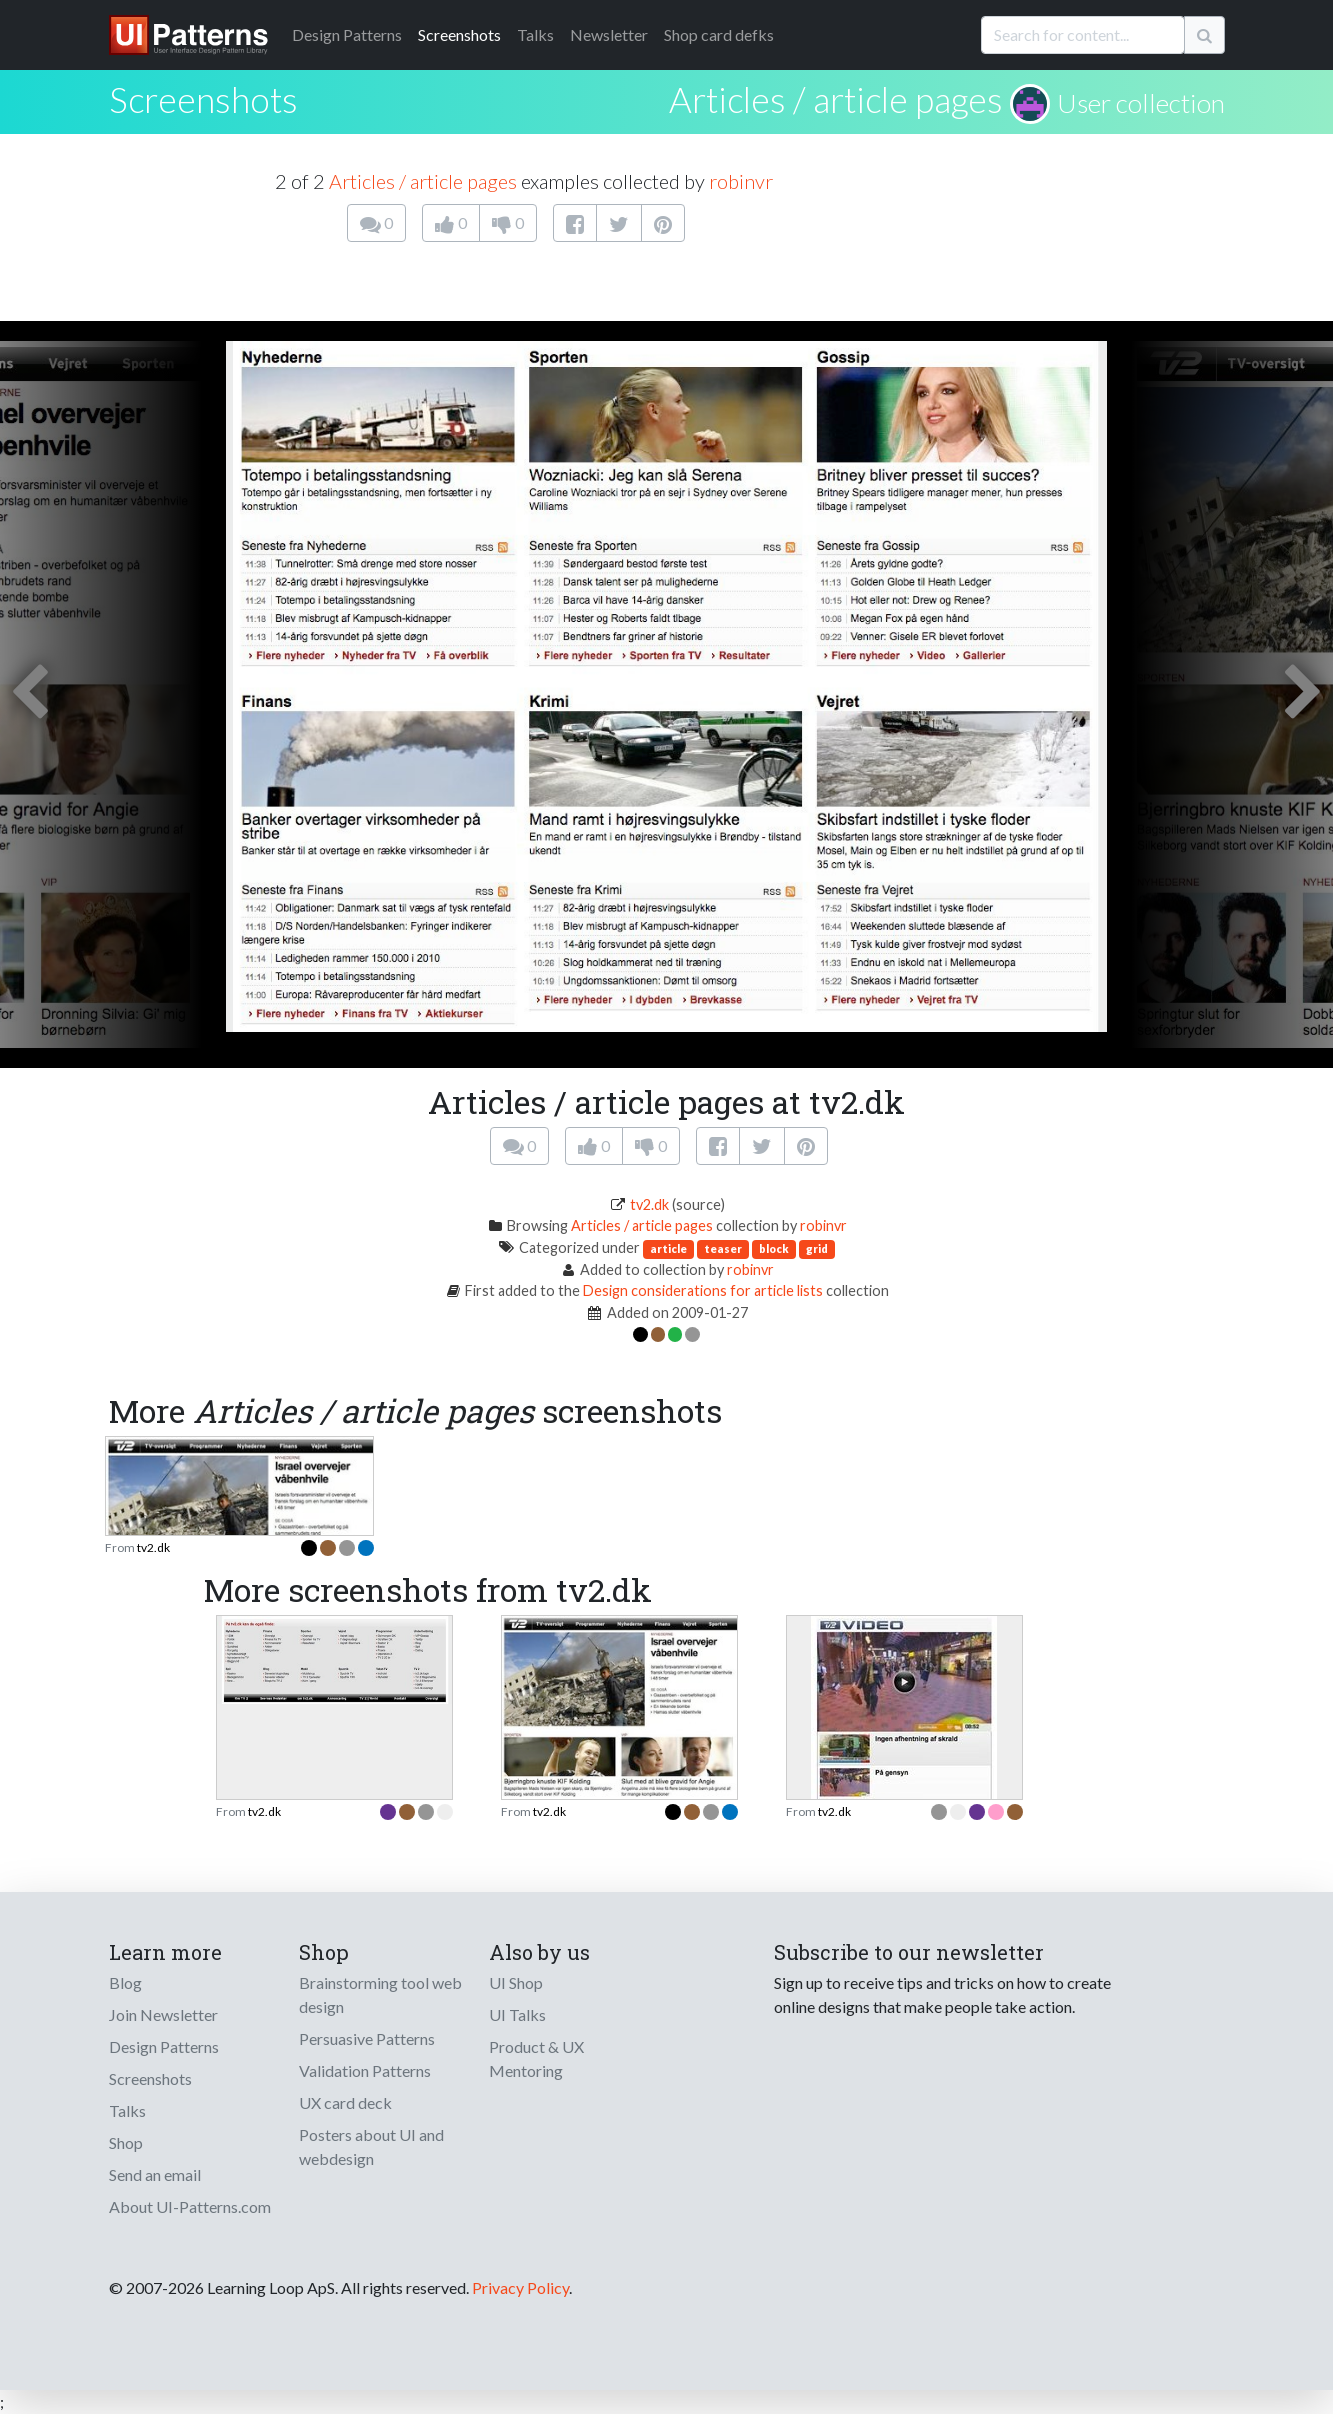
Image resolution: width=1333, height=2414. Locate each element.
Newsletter (609, 34)
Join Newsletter (163, 2014)
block (774, 1248)
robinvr (741, 181)
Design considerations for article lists (703, 1290)
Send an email (155, 2174)
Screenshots (459, 34)
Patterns (347, 34)
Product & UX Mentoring (536, 2058)
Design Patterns (164, 2046)
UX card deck (345, 2102)
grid (817, 1248)
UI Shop (516, 1982)
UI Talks (517, 2014)
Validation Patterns (365, 2070)
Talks (535, 34)
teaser (723, 1248)
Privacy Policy (520, 2287)
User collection (1141, 103)
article (668, 1248)
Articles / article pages (836, 99)
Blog (125, 1982)
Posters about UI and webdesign (371, 2146)
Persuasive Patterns (367, 2038)
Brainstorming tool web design (380, 1994)
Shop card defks (719, 34)
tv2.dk (649, 1204)
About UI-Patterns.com (190, 2206)
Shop (126, 2142)
